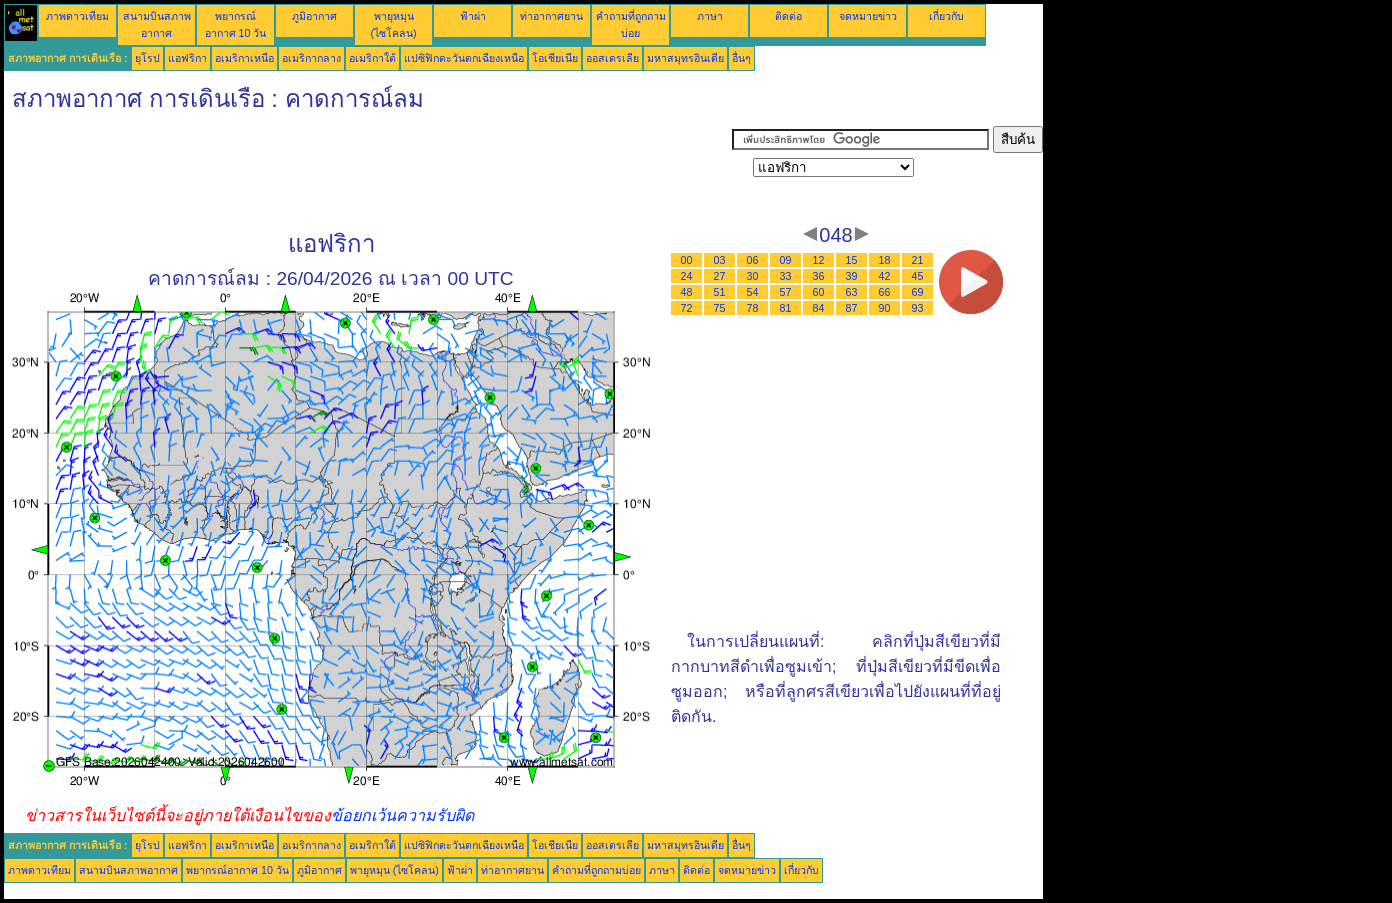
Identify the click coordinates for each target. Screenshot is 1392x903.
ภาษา (710, 16)
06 (753, 260)
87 (852, 308)
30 (753, 276)
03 (720, 260)
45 (918, 276)
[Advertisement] (368, 171)
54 (753, 292)
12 (819, 260)
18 (885, 260)
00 (687, 260)
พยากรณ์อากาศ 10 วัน (237, 870)
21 (918, 260)
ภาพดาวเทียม (77, 16)
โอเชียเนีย (555, 58)
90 (885, 308)
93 (918, 308)
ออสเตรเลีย (612, 58)
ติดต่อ (788, 16)
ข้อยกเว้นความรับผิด (402, 815)
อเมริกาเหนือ (244, 58)
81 (786, 308)
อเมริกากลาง (311, 58)
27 (720, 276)
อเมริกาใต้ (372, 58)
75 (720, 308)
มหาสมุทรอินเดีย (685, 58)
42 (885, 276)
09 (786, 260)
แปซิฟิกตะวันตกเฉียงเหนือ (464, 58)
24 (687, 276)
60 (819, 292)
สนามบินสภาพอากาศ (128, 870)
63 (852, 292)
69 (918, 292)
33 (786, 276)
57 (786, 292)
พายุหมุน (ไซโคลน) (394, 870)
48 (687, 292)
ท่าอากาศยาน (551, 16)
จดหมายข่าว (868, 16)
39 (852, 276)
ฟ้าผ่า (473, 16)
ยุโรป (147, 58)
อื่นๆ (741, 58)
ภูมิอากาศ (314, 16)
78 (753, 308)
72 (687, 308)
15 (852, 260)
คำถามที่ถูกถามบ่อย (596, 870)
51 (720, 292)
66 (885, 292)
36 (819, 276)
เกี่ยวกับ (946, 16)
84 (819, 308)
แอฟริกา (187, 58)
